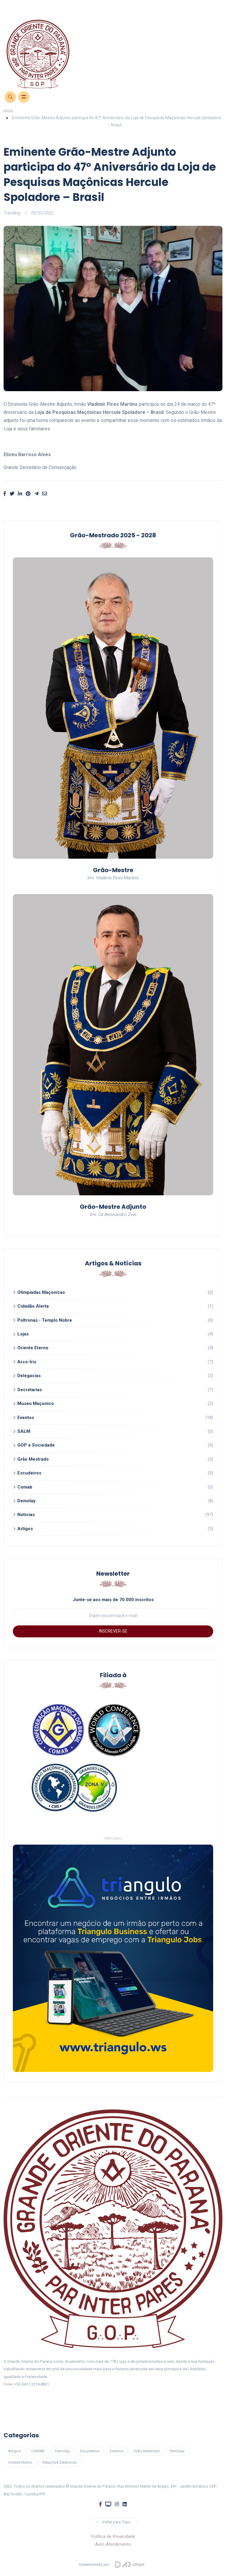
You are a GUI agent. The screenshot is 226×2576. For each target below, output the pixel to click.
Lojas (23, 1334)
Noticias (26, 1514)
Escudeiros (29, 1473)
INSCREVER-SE (113, 1631)
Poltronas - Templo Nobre (44, 1320)
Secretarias (29, 1389)
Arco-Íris (26, 1362)
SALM (23, 1431)
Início (8, 110)
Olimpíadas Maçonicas (41, 1292)
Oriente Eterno (32, 1347)
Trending (12, 213)
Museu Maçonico (35, 1403)
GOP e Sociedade (36, 1445)
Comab (24, 1487)
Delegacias (29, 1375)
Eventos (25, 1417)
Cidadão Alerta (33, 1306)
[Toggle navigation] (113, 6)
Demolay (26, 1500)
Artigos (25, 1528)
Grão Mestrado (33, 1459)
